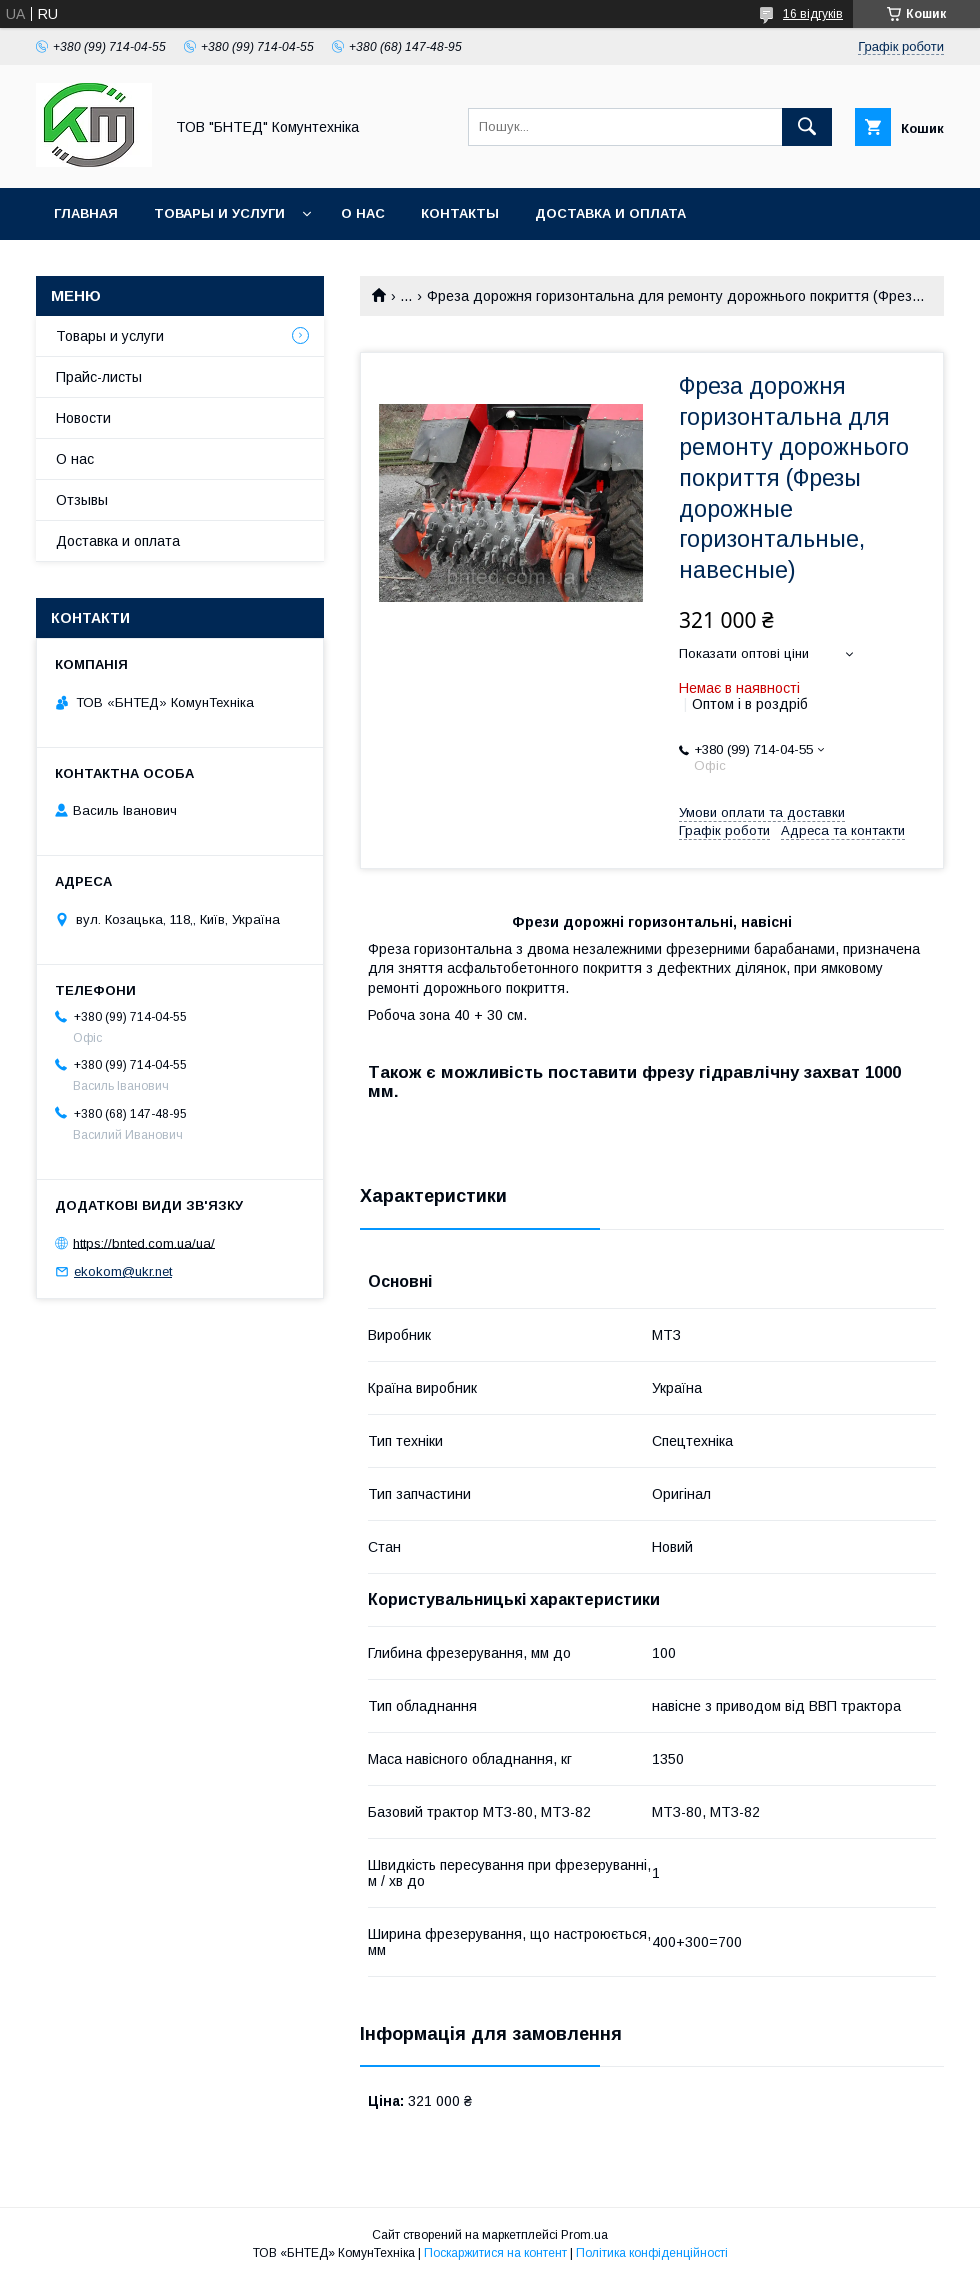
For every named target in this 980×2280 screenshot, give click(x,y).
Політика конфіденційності (652, 2253)
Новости (83, 418)
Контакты (460, 213)
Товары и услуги (219, 213)
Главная (86, 213)
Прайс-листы (99, 377)
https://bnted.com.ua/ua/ (144, 1242)
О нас (363, 213)
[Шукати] (807, 127)
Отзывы (82, 500)
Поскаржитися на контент (495, 2253)
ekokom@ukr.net (123, 1271)
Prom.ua (584, 2235)
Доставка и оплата (610, 213)
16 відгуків (813, 14)
